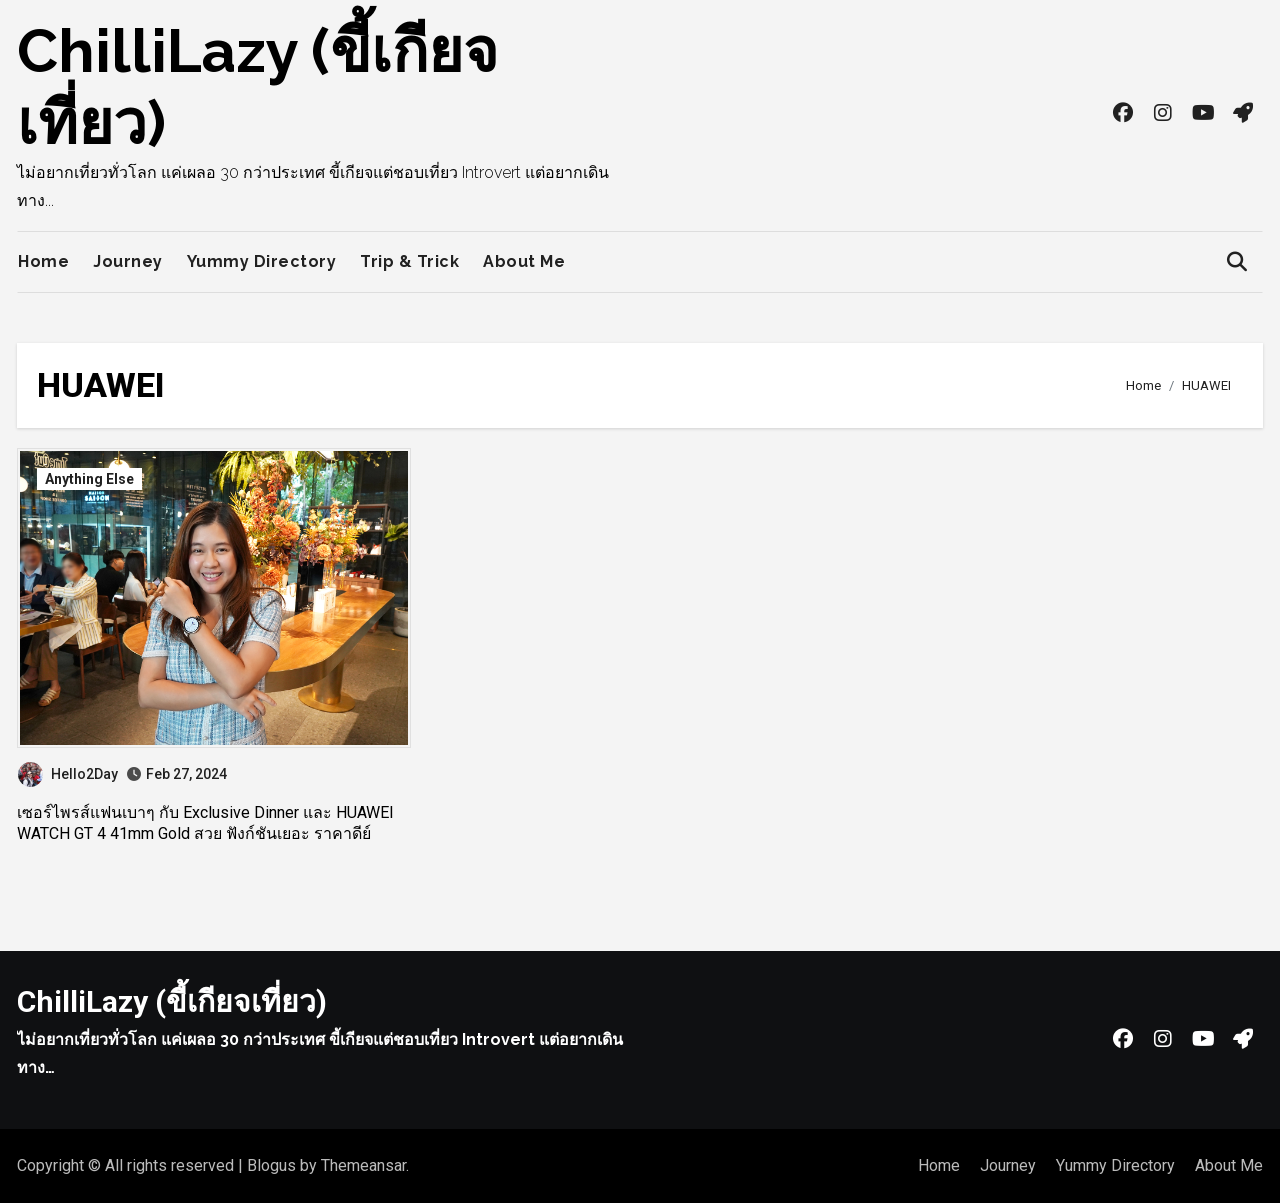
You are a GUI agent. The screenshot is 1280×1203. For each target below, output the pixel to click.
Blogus (271, 1165)
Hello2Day (68, 774)
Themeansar (363, 1165)
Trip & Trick (409, 261)
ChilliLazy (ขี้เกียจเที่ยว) (172, 1001)
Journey (128, 261)
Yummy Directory (262, 261)
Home (43, 261)
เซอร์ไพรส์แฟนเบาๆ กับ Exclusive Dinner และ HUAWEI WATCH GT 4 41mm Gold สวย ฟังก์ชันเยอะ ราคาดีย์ (205, 823)
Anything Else (89, 479)
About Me (524, 261)
